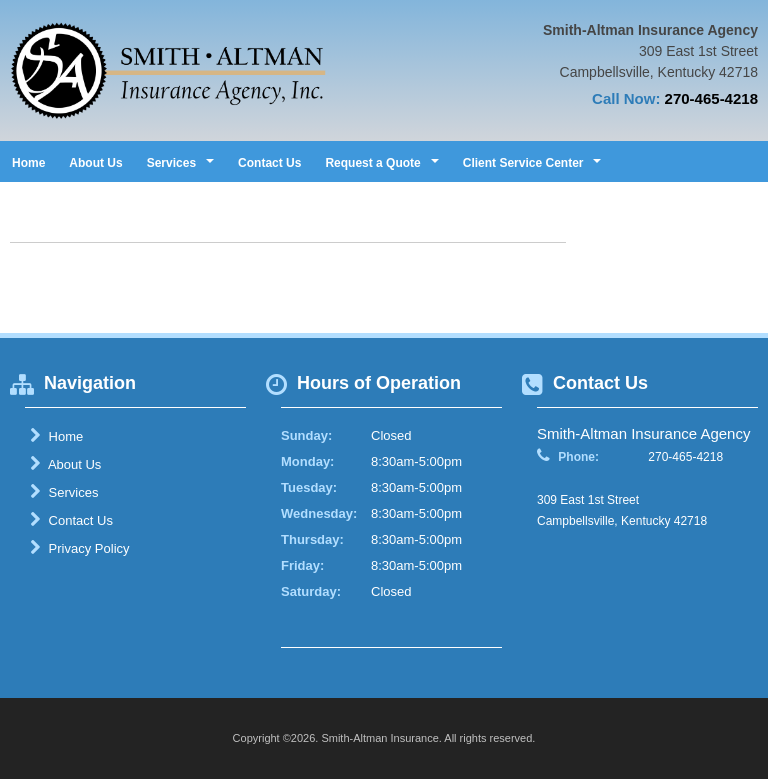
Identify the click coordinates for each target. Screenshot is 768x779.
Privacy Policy (80, 548)
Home (28, 163)
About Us (95, 163)
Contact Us (269, 163)
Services (64, 492)
